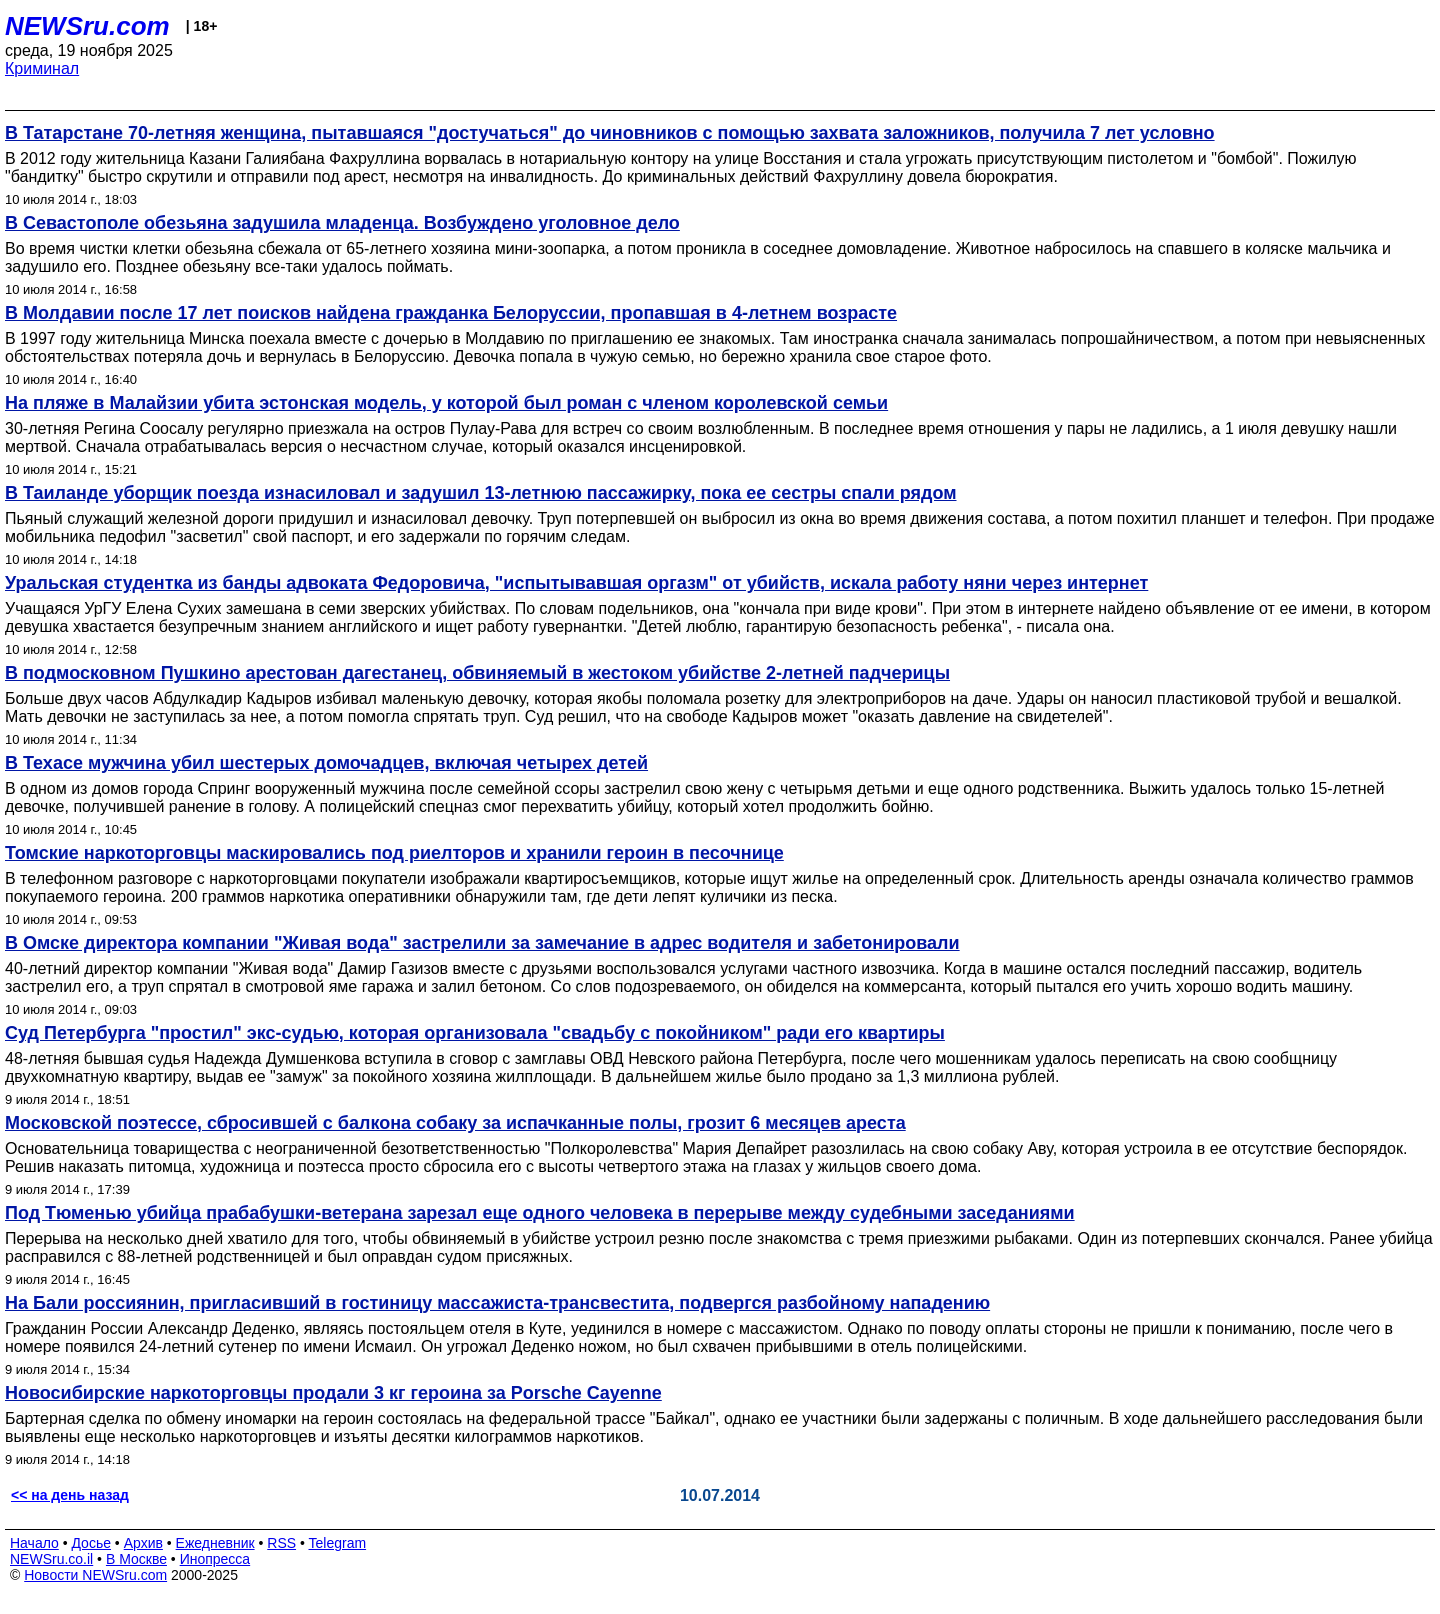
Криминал (42, 68)
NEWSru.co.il (51, 1559)
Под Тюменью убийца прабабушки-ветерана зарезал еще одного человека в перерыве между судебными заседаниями (540, 1213)
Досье (91, 1543)
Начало (34, 1543)
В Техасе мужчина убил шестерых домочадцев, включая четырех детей (326, 763)
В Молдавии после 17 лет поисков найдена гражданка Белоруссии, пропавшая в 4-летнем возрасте (451, 313)
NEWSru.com (87, 26)
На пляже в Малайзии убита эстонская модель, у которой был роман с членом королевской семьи (446, 403)
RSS (281, 1543)
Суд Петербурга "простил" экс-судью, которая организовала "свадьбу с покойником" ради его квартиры (475, 1033)
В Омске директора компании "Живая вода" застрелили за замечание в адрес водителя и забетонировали (482, 943)
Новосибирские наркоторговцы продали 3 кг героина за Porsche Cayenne (333, 1393)
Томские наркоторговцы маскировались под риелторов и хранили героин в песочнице (394, 853)
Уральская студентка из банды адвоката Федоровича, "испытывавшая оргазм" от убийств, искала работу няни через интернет (576, 583)
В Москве (136, 1559)
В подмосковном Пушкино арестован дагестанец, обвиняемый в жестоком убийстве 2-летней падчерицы (477, 673)
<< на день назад (70, 1495)
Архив (143, 1543)
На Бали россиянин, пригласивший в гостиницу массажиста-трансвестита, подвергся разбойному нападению (497, 1303)
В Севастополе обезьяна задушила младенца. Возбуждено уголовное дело (342, 223)
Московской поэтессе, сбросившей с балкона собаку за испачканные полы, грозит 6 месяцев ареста (455, 1123)
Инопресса (215, 1559)
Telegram (338, 1543)
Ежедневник (215, 1543)
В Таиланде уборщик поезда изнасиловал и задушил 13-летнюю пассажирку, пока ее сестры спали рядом (481, 493)
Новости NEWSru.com (95, 1575)
